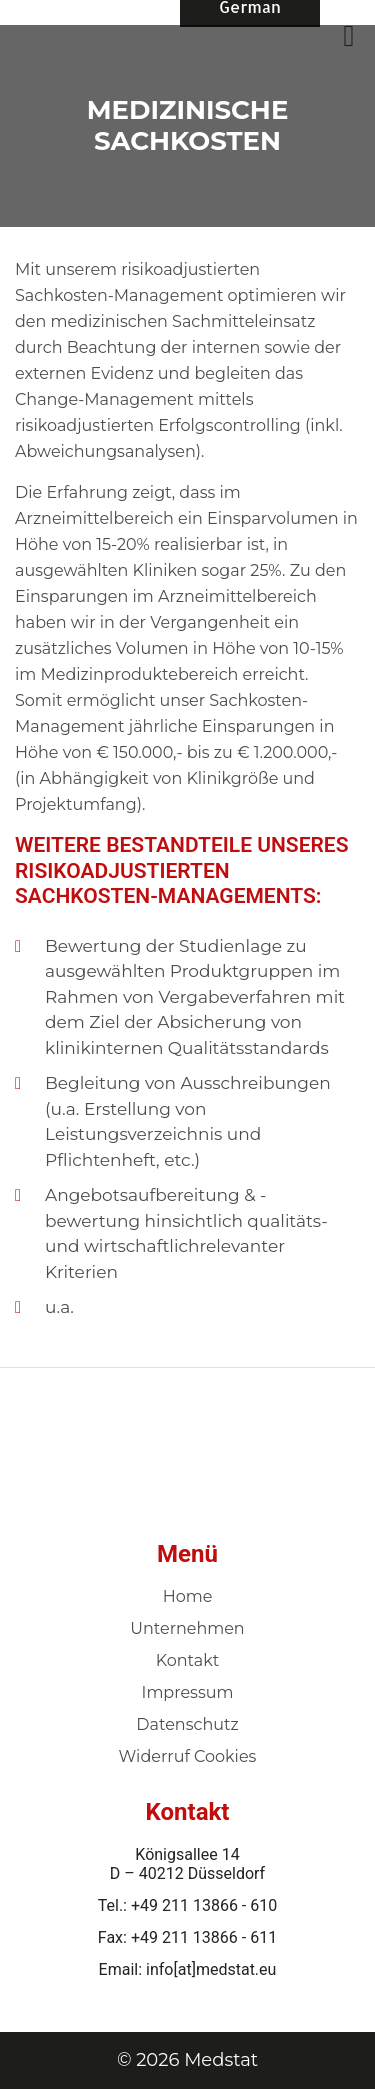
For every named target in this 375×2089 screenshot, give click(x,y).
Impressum (188, 1692)
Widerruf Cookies (188, 1756)
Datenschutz (187, 1724)
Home (188, 1596)
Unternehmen (187, 1628)
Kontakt (188, 1660)
